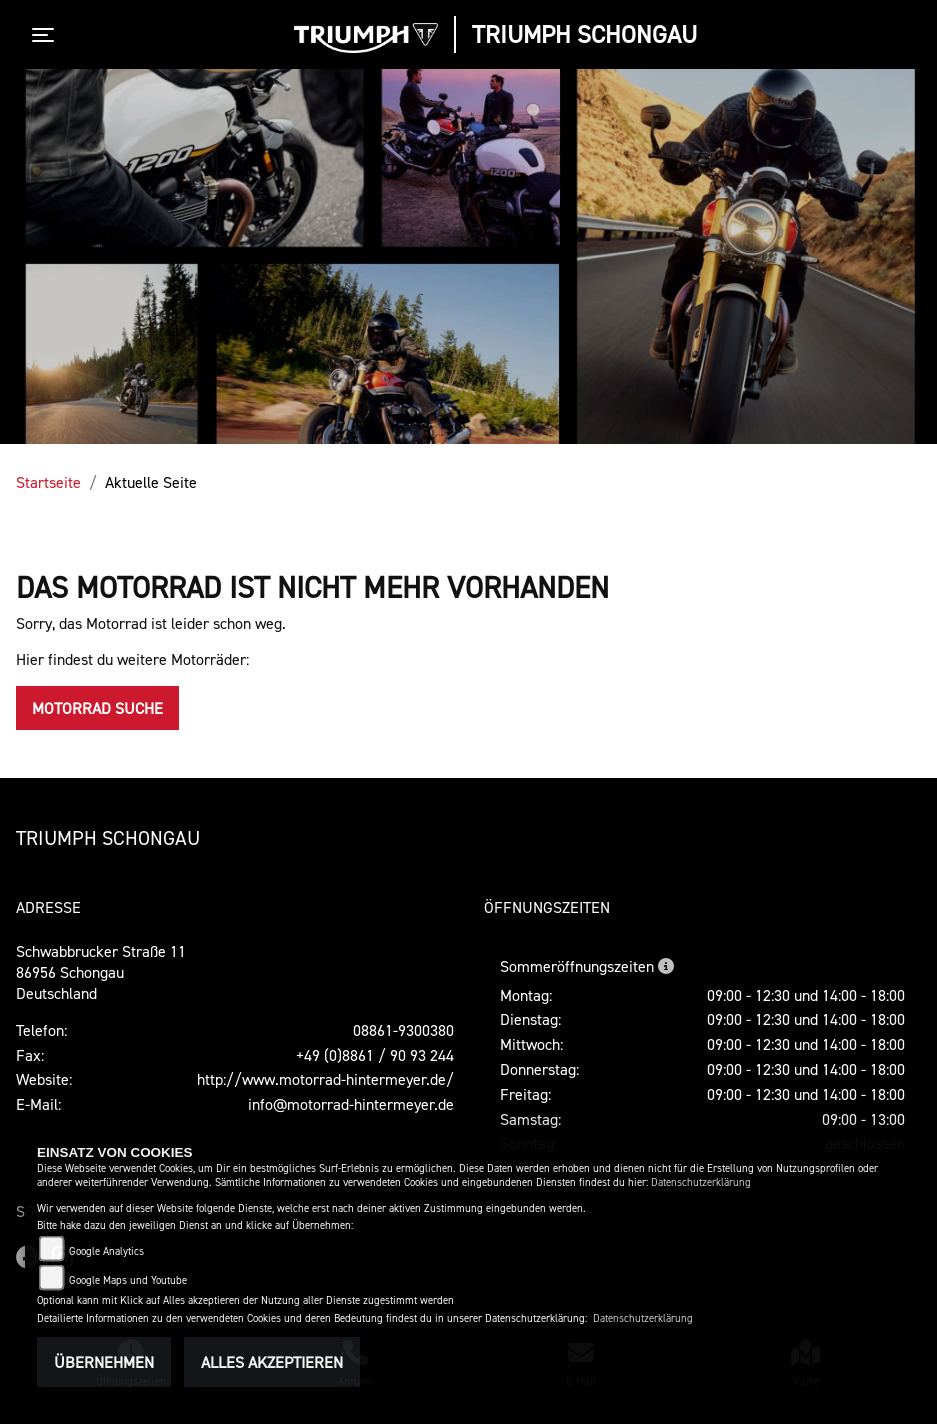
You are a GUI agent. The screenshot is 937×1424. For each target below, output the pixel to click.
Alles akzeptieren (272, 1362)
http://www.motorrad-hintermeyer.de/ (325, 1079)
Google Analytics (106, 1251)
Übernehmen (104, 1362)
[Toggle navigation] (47, 35)
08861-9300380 (403, 1030)
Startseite (48, 482)
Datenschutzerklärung (701, 1182)
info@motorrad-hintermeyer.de (351, 1104)
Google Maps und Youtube (128, 1280)
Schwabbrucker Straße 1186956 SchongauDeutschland (101, 972)
